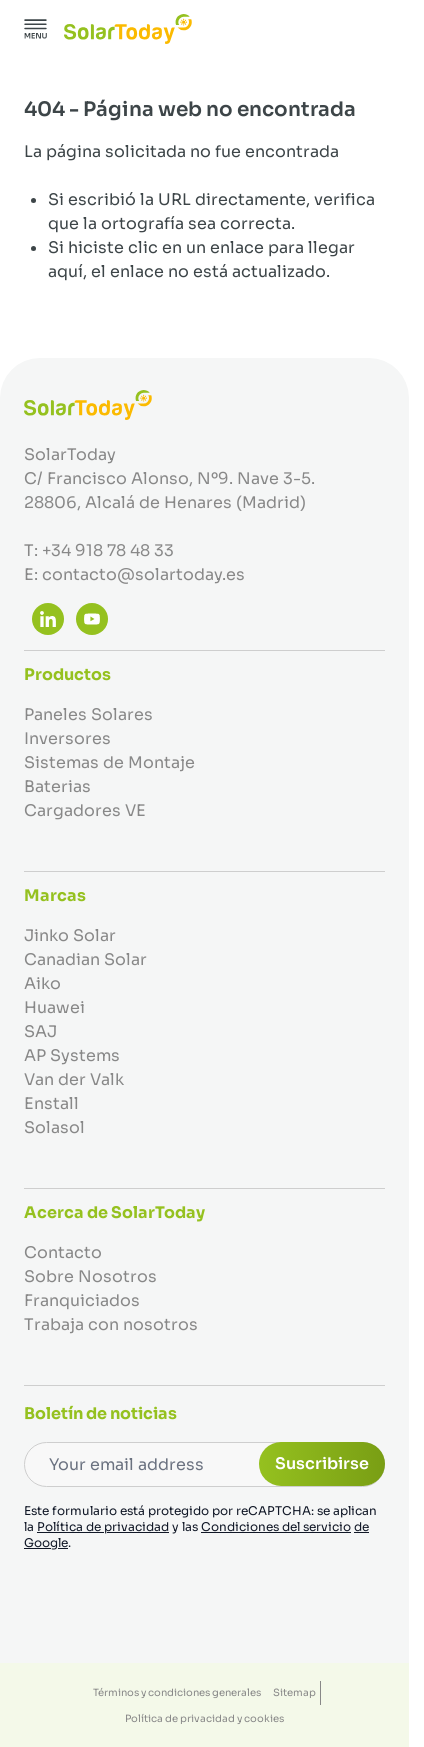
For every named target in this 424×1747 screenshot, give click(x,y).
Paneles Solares (88, 714)
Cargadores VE (85, 810)
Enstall (51, 1103)
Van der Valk (74, 1079)
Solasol (54, 1127)
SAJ (40, 1031)
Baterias (57, 786)
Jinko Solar (70, 935)
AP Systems (72, 1055)
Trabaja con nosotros (111, 1324)
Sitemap (294, 1692)
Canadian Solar (85, 959)
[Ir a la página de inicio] (128, 29)
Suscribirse (322, 1463)
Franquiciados (82, 1300)
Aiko (42, 983)
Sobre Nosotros (90, 1276)
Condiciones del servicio (276, 1526)
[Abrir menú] (36, 29)
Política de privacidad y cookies (204, 1718)
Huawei (54, 1007)
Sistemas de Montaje (109, 762)
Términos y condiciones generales (177, 1692)
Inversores (67, 738)
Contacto (63, 1252)
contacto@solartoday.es (143, 574)
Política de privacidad (103, 1526)
